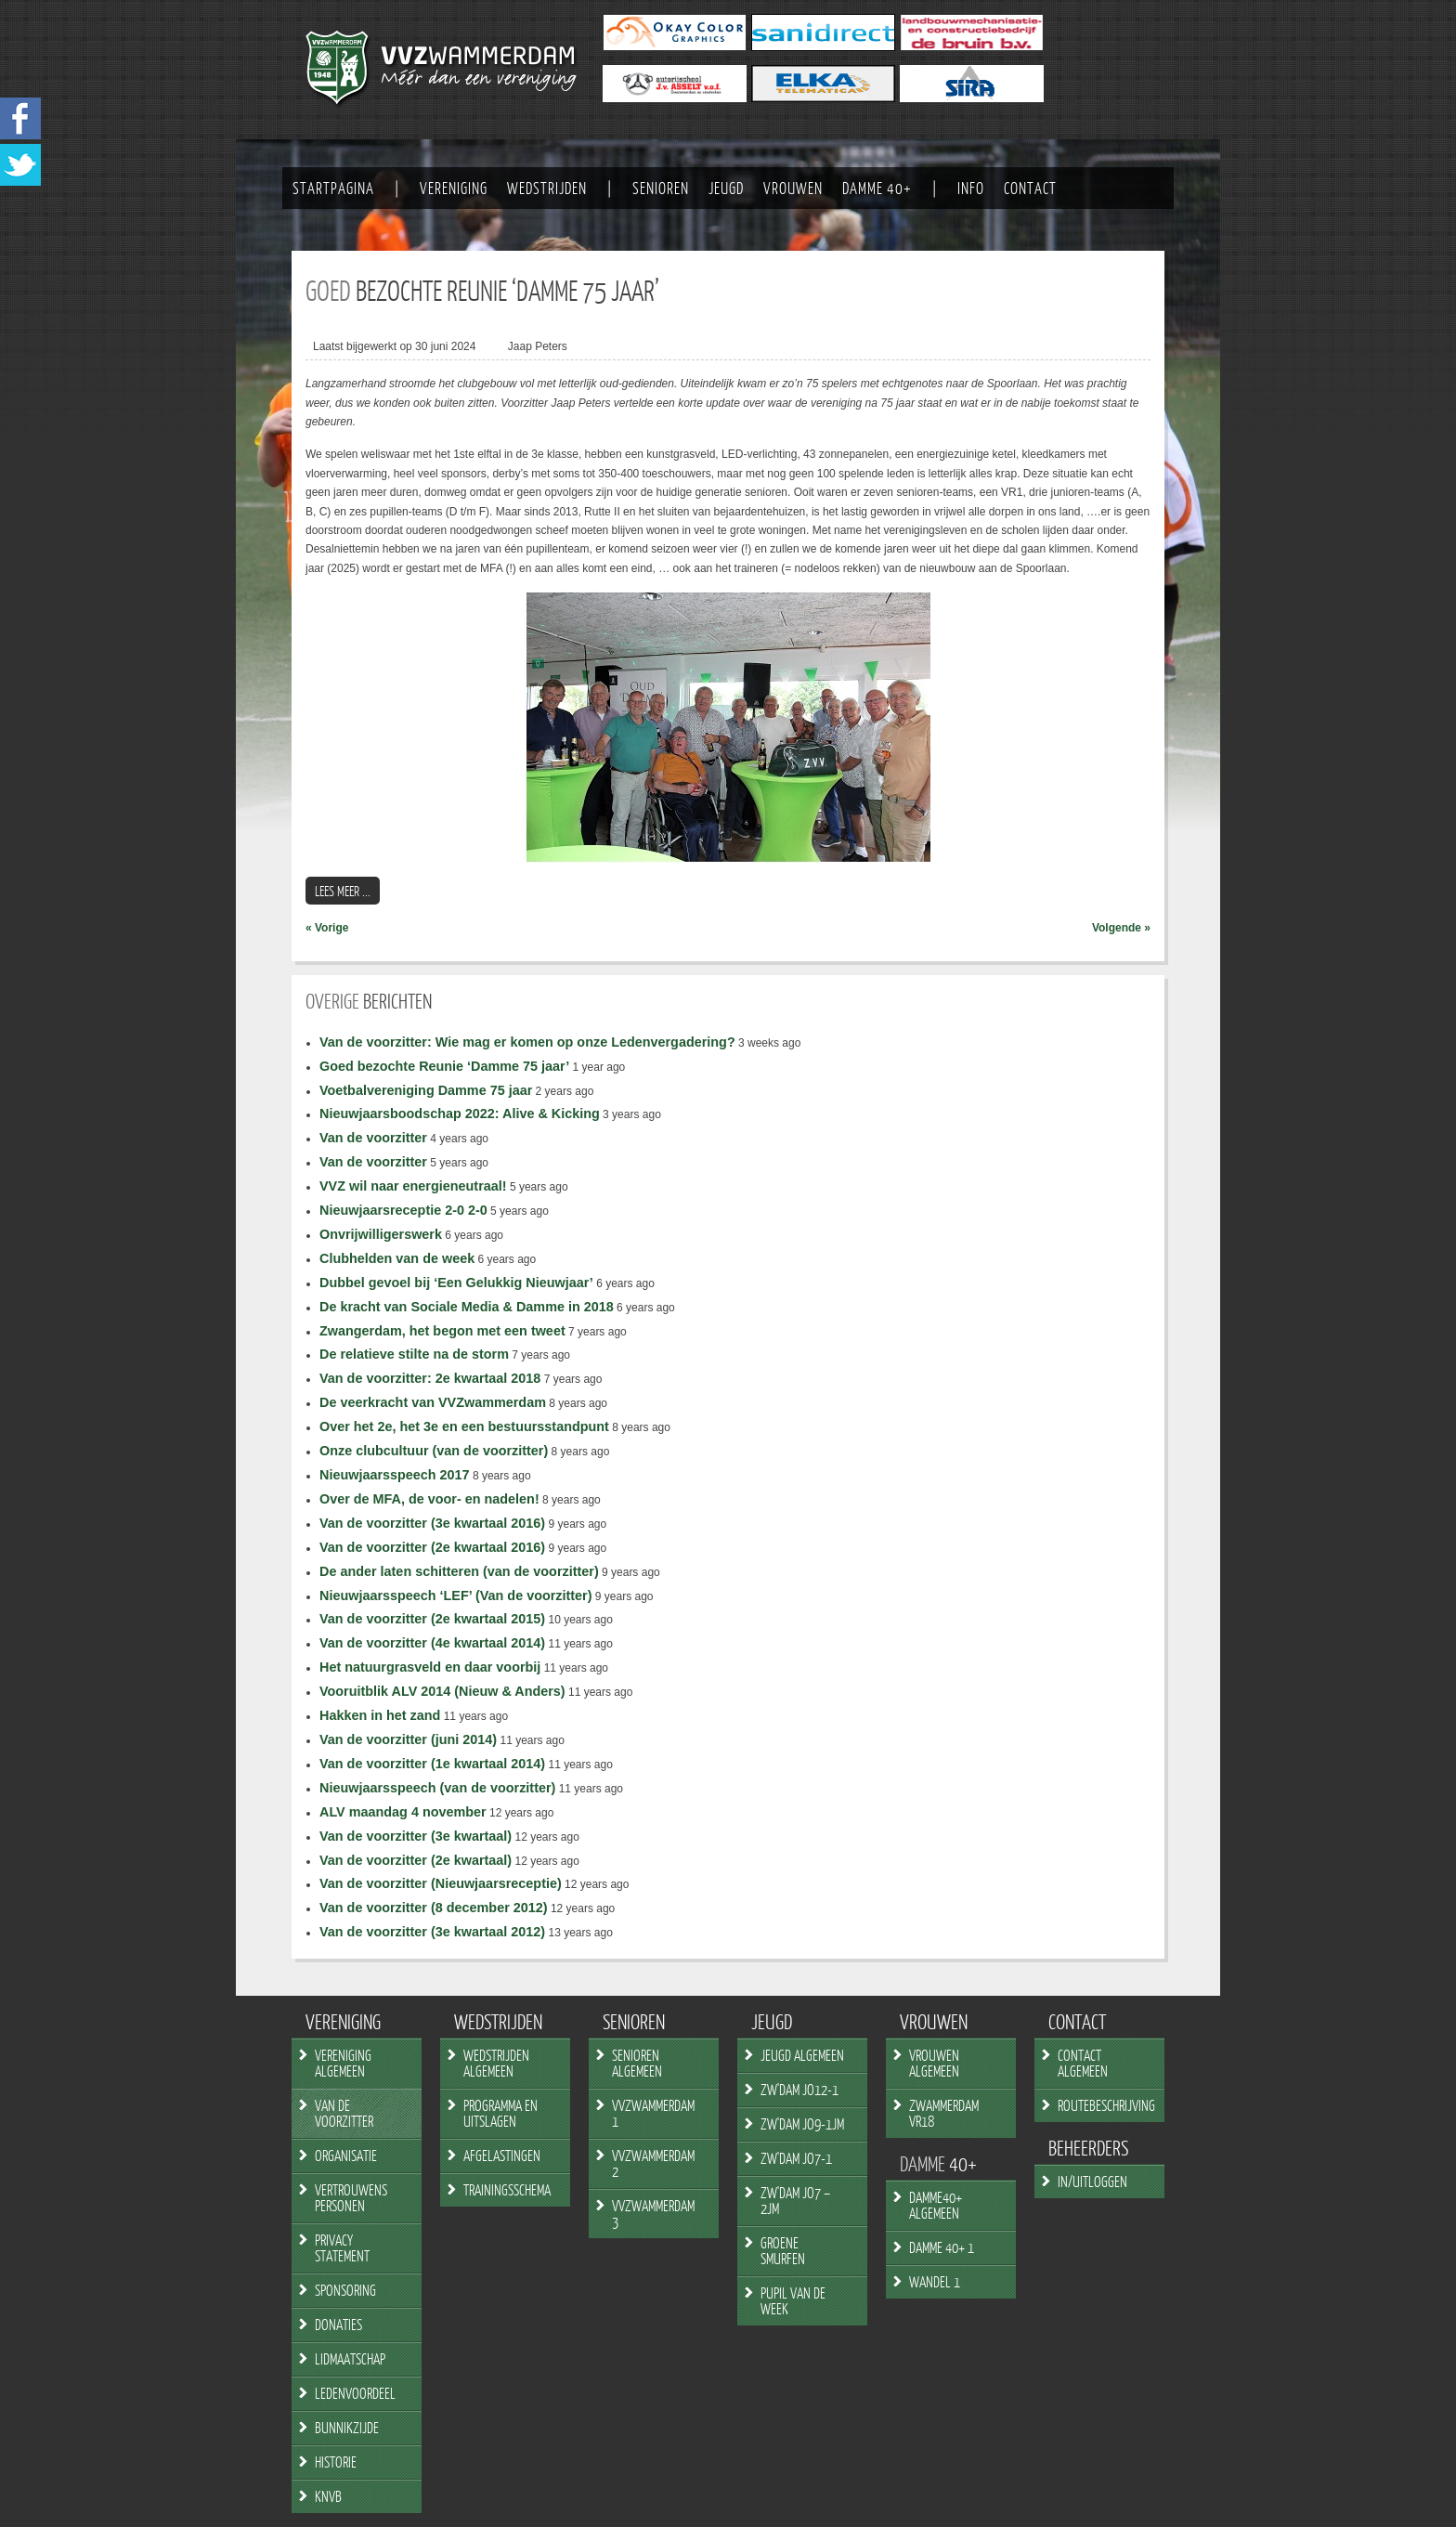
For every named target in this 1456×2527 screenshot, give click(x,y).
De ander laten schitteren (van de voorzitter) (459, 1571)
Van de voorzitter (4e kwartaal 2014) (432, 1642)
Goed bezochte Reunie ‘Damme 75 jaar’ (444, 1066)
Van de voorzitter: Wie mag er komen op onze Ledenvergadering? (527, 1042)
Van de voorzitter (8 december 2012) (433, 1907)
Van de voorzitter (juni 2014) (408, 1739)
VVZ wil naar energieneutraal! (413, 1186)
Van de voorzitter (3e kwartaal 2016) (432, 1523)
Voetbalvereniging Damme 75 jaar (425, 1090)
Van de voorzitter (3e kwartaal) (415, 1836)
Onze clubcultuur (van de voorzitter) (433, 1450)
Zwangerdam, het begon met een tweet (442, 1330)
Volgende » (1121, 927)
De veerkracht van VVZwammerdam (432, 1402)
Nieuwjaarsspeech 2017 (394, 1474)
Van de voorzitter (373, 1137)
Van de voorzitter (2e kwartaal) (415, 1860)
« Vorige (327, 927)
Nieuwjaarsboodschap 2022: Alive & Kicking (459, 1113)
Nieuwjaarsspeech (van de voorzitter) (437, 1787)
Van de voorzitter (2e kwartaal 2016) (432, 1547)
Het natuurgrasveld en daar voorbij (429, 1667)
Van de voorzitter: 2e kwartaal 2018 (429, 1378)
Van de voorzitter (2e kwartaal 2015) (432, 1618)
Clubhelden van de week (396, 1258)
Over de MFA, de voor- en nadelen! (429, 1498)
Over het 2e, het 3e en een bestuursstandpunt (464, 1426)
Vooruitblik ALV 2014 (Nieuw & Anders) (442, 1691)
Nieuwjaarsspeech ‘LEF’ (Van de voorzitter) (455, 1595)
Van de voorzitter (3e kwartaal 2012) (432, 1931)
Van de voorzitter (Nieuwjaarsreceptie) (440, 1883)
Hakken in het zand (379, 1715)
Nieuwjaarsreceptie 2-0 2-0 (403, 1210)
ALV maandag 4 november (403, 1811)
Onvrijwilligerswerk (380, 1234)
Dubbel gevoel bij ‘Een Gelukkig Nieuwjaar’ (456, 1282)
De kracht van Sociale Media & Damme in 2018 (466, 1306)
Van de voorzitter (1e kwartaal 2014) (432, 1763)
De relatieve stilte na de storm (414, 1354)
